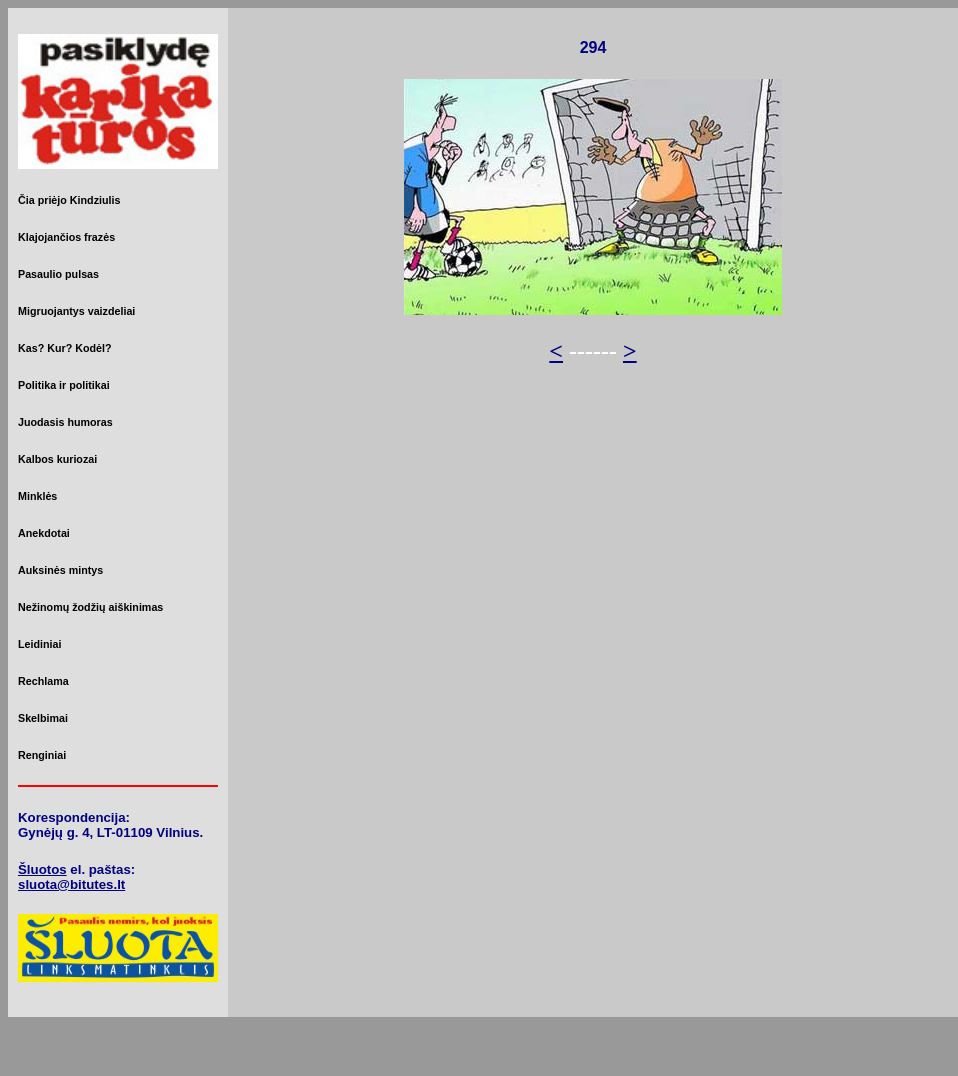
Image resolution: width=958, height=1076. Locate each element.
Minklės (37, 496)
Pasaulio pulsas (58, 274)
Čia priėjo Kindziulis (69, 200)
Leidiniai (39, 644)
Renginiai (42, 755)
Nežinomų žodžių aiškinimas (90, 607)
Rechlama (43, 681)
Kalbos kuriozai (57, 459)
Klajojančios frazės (66, 237)
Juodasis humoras (65, 422)
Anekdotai (44, 533)
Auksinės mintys (60, 570)
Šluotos (42, 869)
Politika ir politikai (64, 385)
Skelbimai (43, 718)
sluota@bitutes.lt (71, 884)
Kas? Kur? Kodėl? (65, 348)
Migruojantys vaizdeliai (76, 311)
